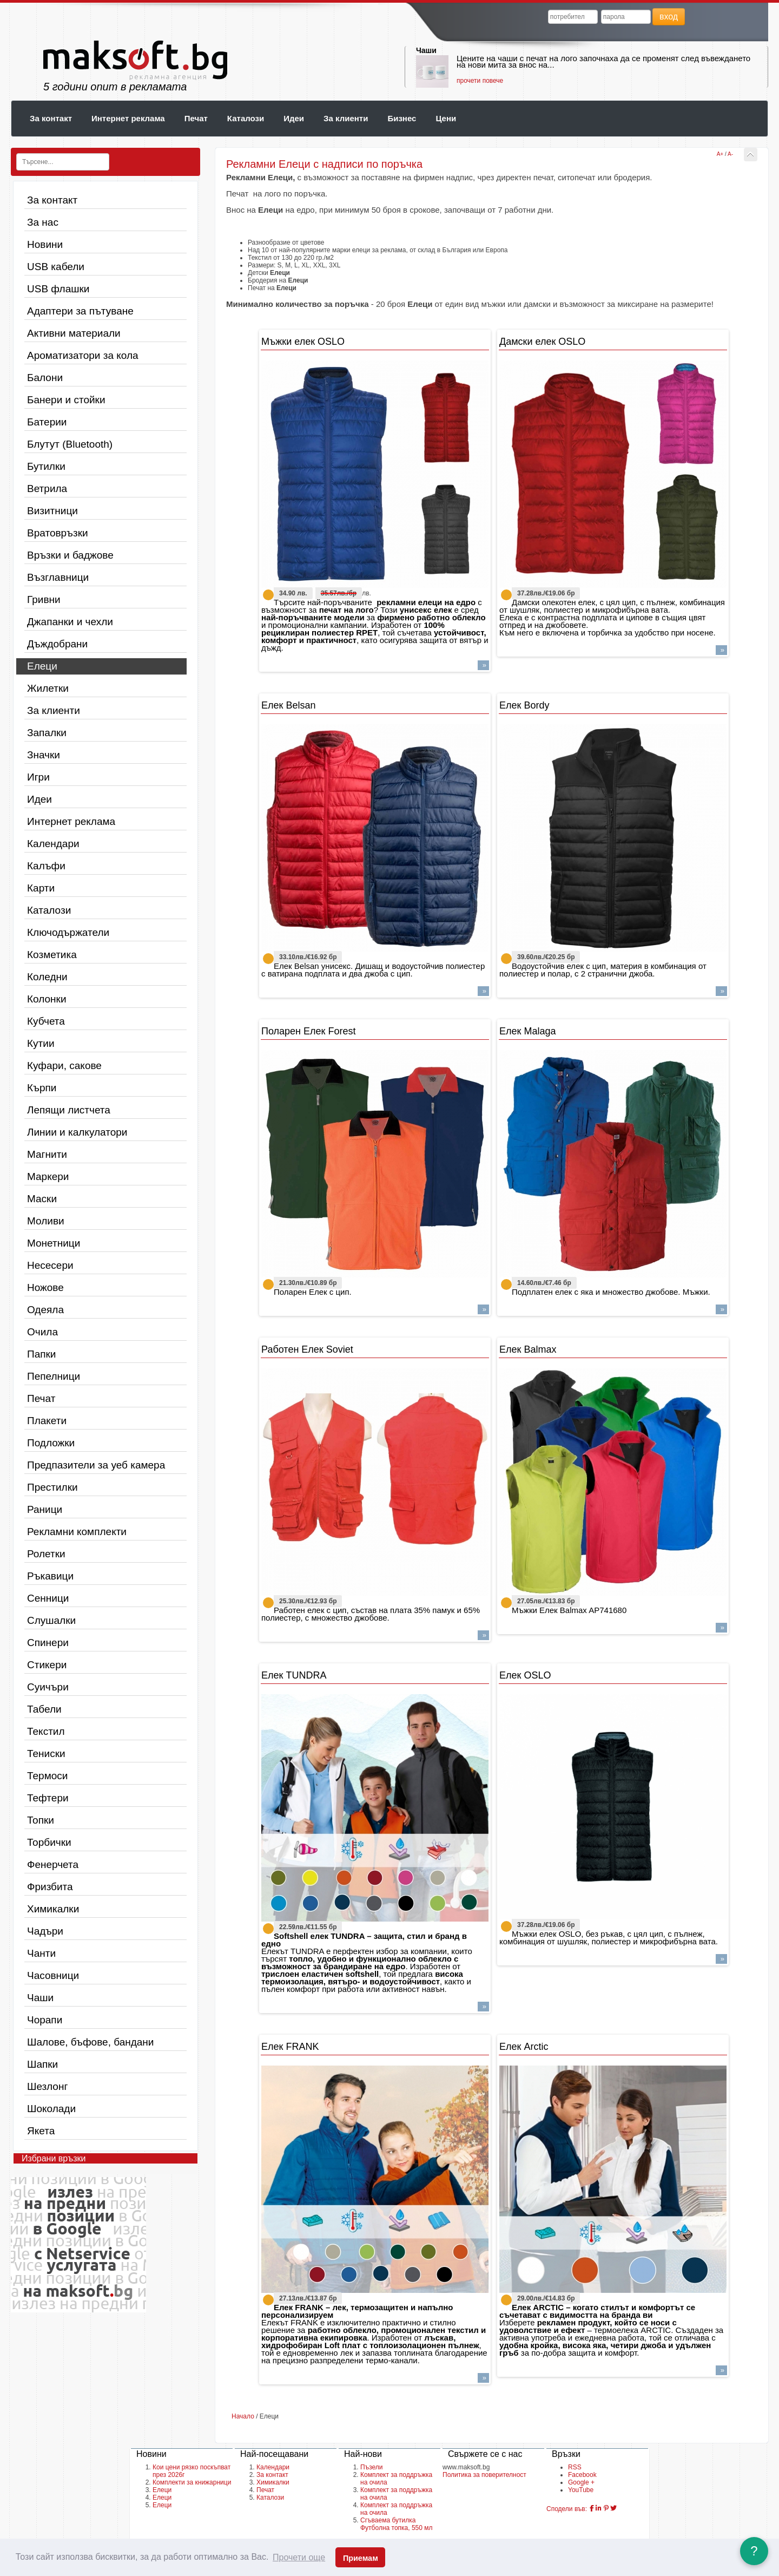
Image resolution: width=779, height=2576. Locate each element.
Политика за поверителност (484, 2475)
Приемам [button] (360, 2558)
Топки (40, 1820)
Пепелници (53, 1376)
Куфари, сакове (64, 1065)
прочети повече (480, 80)
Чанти (41, 1953)
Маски (42, 1198)
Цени (445, 118)
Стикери (47, 1664)
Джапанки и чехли (70, 621)
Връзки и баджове (70, 555)
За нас (42, 222)
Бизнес (401, 118)
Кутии (41, 1043)
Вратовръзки (57, 533)
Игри (38, 777)
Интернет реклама (128, 118)
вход (668, 16)
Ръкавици (50, 1576)
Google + (581, 2482)
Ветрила (47, 488)
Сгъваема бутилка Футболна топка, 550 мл (396, 2524)
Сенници (48, 1598)
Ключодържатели (68, 932)
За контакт (51, 118)
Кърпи (41, 1087)
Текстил (46, 1731)
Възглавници (58, 577)
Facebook (582, 2475)
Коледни (47, 976)
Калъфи (46, 865)
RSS (575, 2467)
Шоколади (51, 2108)
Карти (41, 888)
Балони (45, 377)
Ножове (45, 1287)
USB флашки (58, 288)
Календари (53, 843)
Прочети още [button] (299, 2557)
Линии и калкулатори (77, 1132)
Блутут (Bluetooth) (70, 444)
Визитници (52, 510)
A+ (720, 154)
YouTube (580, 2490)
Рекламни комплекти (77, 1531)
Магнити (47, 1154)
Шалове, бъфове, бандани (90, 2042)
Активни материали (74, 333)
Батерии (47, 422)
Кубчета (46, 1021)
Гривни (44, 599)
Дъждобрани (57, 644)
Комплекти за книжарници (192, 2482)
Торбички (49, 1842)
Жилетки (48, 688)
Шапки (42, 2064)
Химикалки (53, 1909)
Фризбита (50, 1886)
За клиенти (346, 118)
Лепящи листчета (68, 1110)
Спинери (48, 1642)
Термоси (47, 1775)
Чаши (426, 50)
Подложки (51, 1442)
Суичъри (48, 1687)
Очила (42, 1332)
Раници (44, 1509)
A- (730, 154)
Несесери (50, 1265)
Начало (243, 2416)
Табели (44, 1709)
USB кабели (55, 266)
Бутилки (46, 466)
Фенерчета (52, 1864)
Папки (41, 1354)
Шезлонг (47, 2086)
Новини (45, 244)
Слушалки (51, 1620)
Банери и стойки (66, 399)
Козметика (52, 954)
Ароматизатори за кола (82, 355)
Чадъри (45, 1931)
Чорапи (44, 2020)
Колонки (47, 999)
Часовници (53, 1975)
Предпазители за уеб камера (96, 1465)
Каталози (245, 118)
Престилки (52, 1487)
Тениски (46, 1753)
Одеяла (45, 1309)
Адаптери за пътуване (80, 311)
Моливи (45, 1221)
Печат (196, 118)
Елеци (42, 666)
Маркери (48, 1176)
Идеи (293, 118)
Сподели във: (566, 2509)
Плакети (47, 1420)
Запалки (47, 732)
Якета (41, 2130)
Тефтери (48, 1798)
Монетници (53, 1243)
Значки (43, 755)
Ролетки (46, 1553)
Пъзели (371, 2467)
